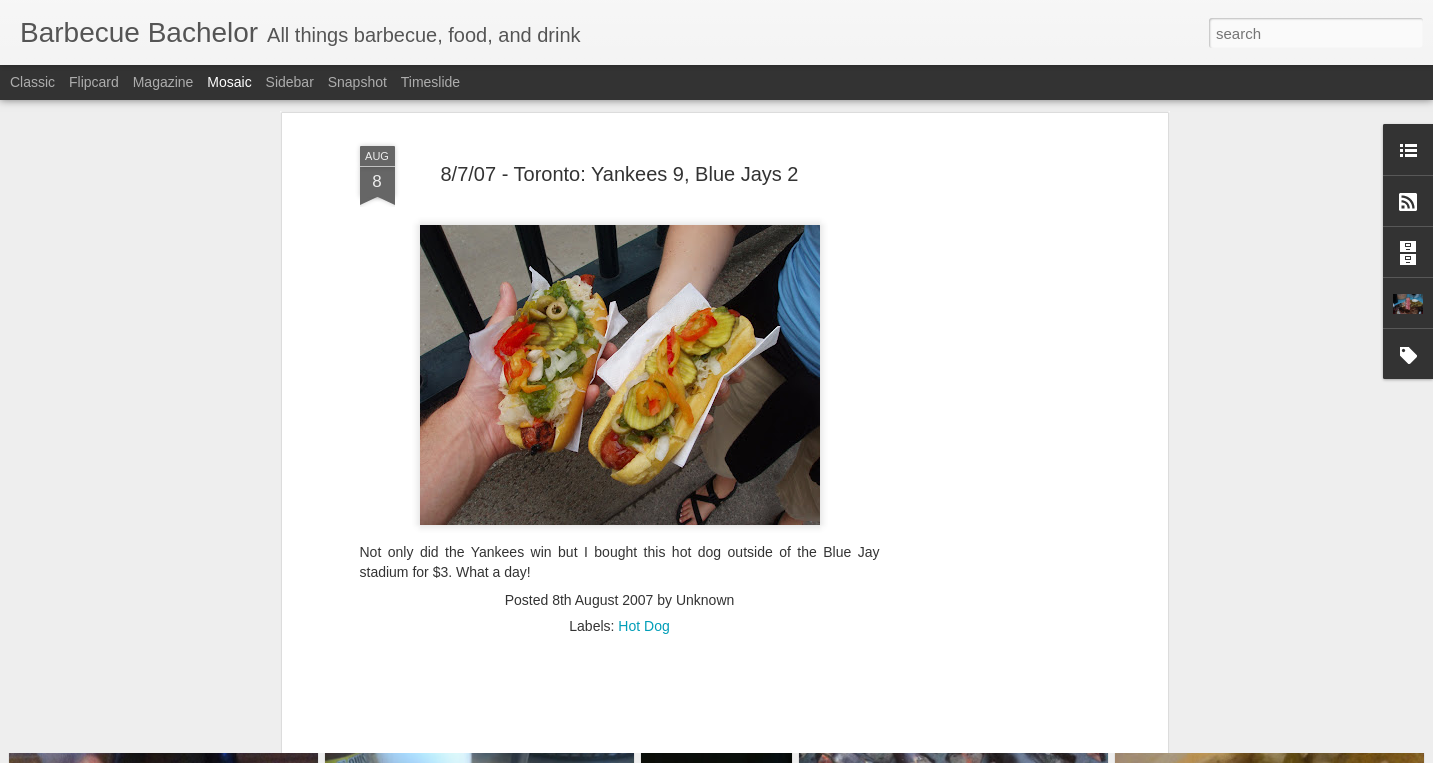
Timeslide (430, 82)
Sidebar (290, 82)
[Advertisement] (990, 354)
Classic (32, 82)
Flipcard (94, 82)
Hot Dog (643, 529)
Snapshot (357, 82)
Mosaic (229, 82)
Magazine (163, 82)
